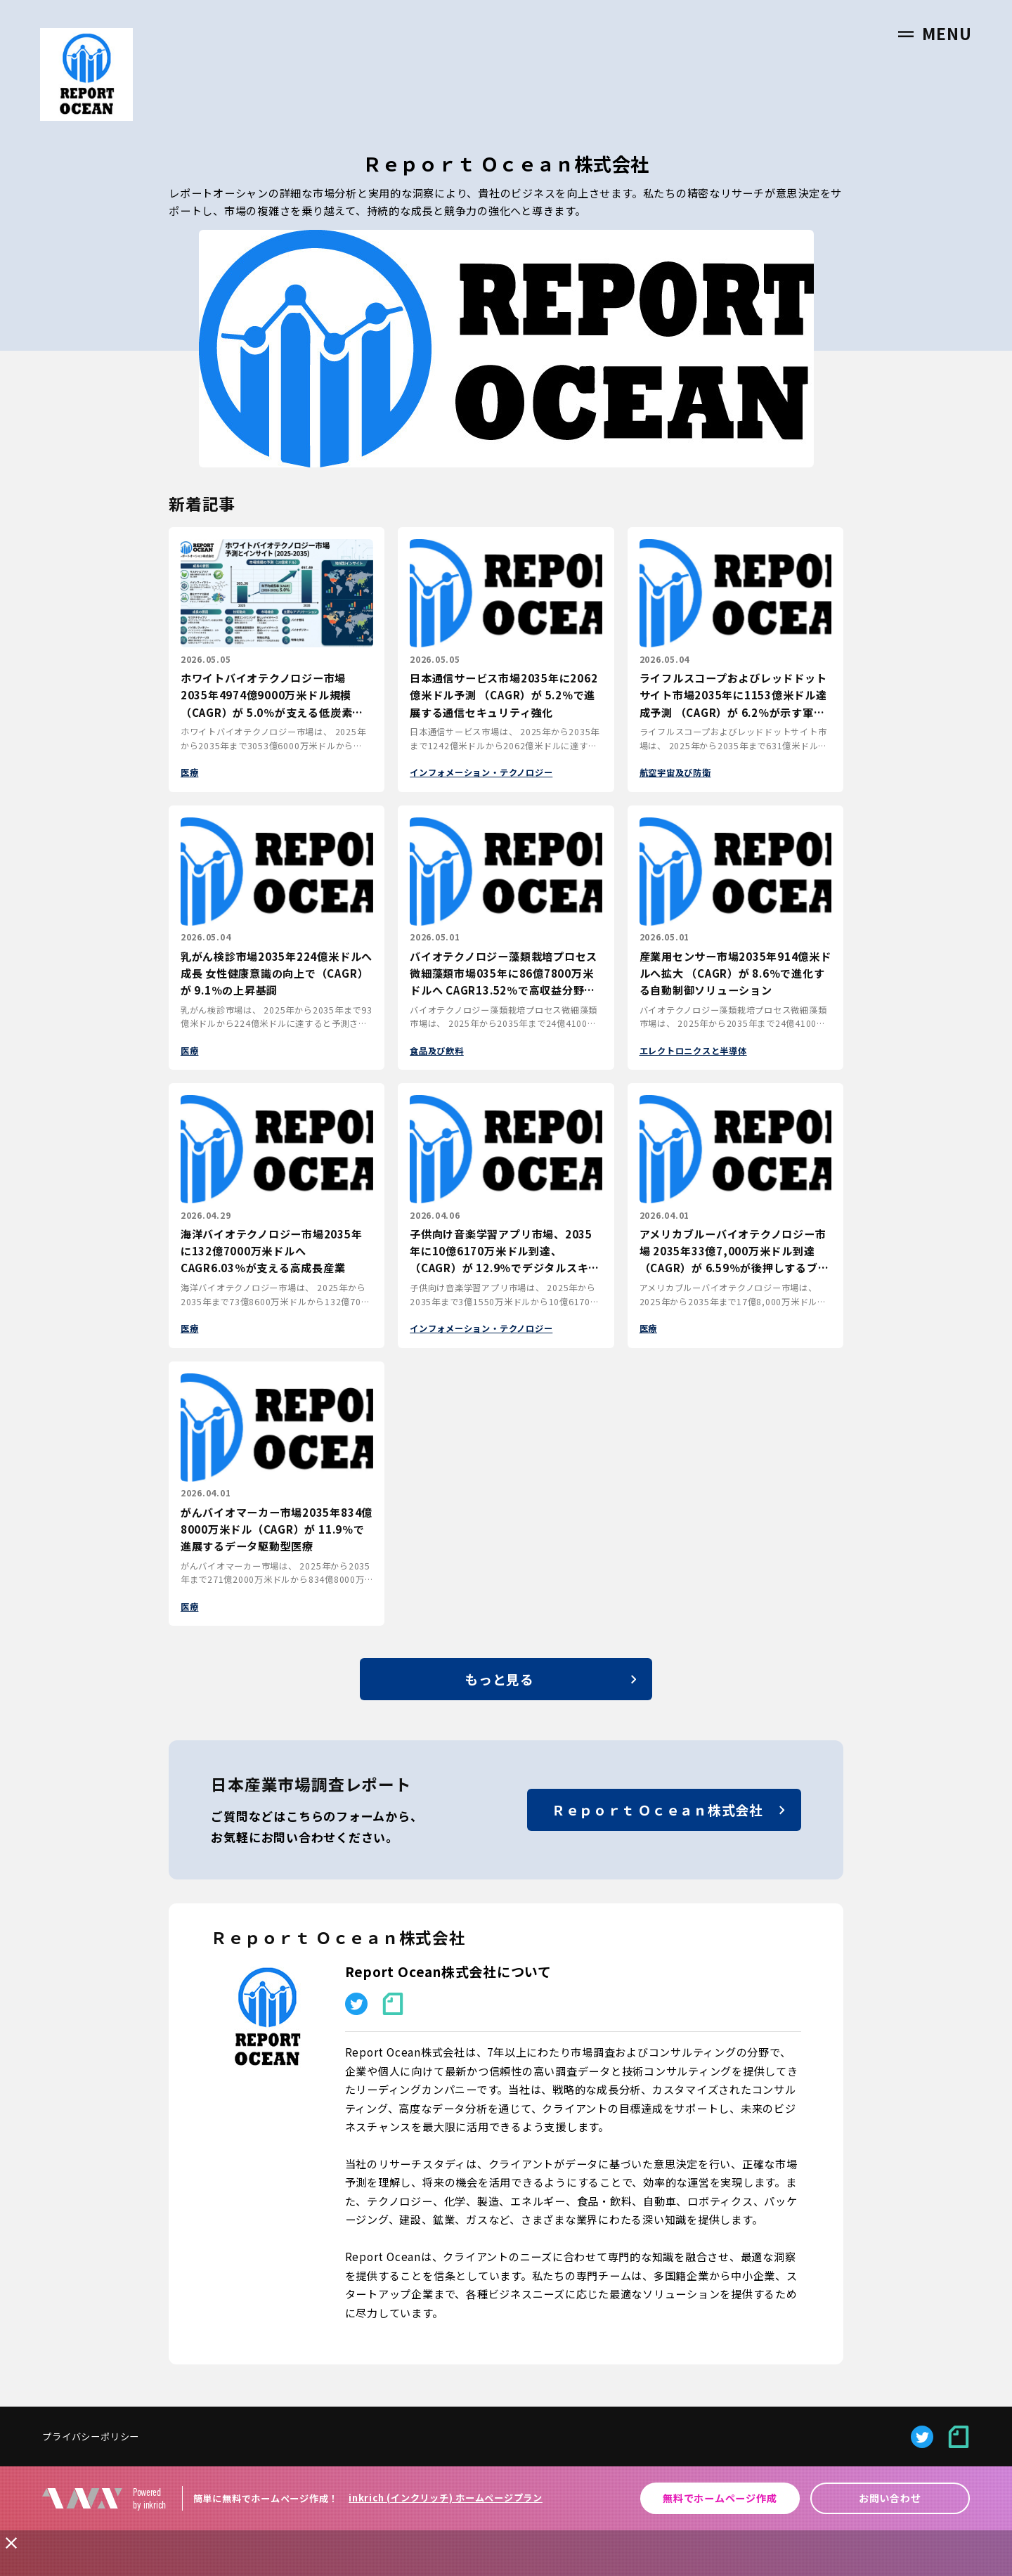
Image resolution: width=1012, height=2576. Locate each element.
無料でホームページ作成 (720, 2498)
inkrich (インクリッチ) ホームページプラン (446, 2497)
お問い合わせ (890, 2498)
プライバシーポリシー (90, 2436)
